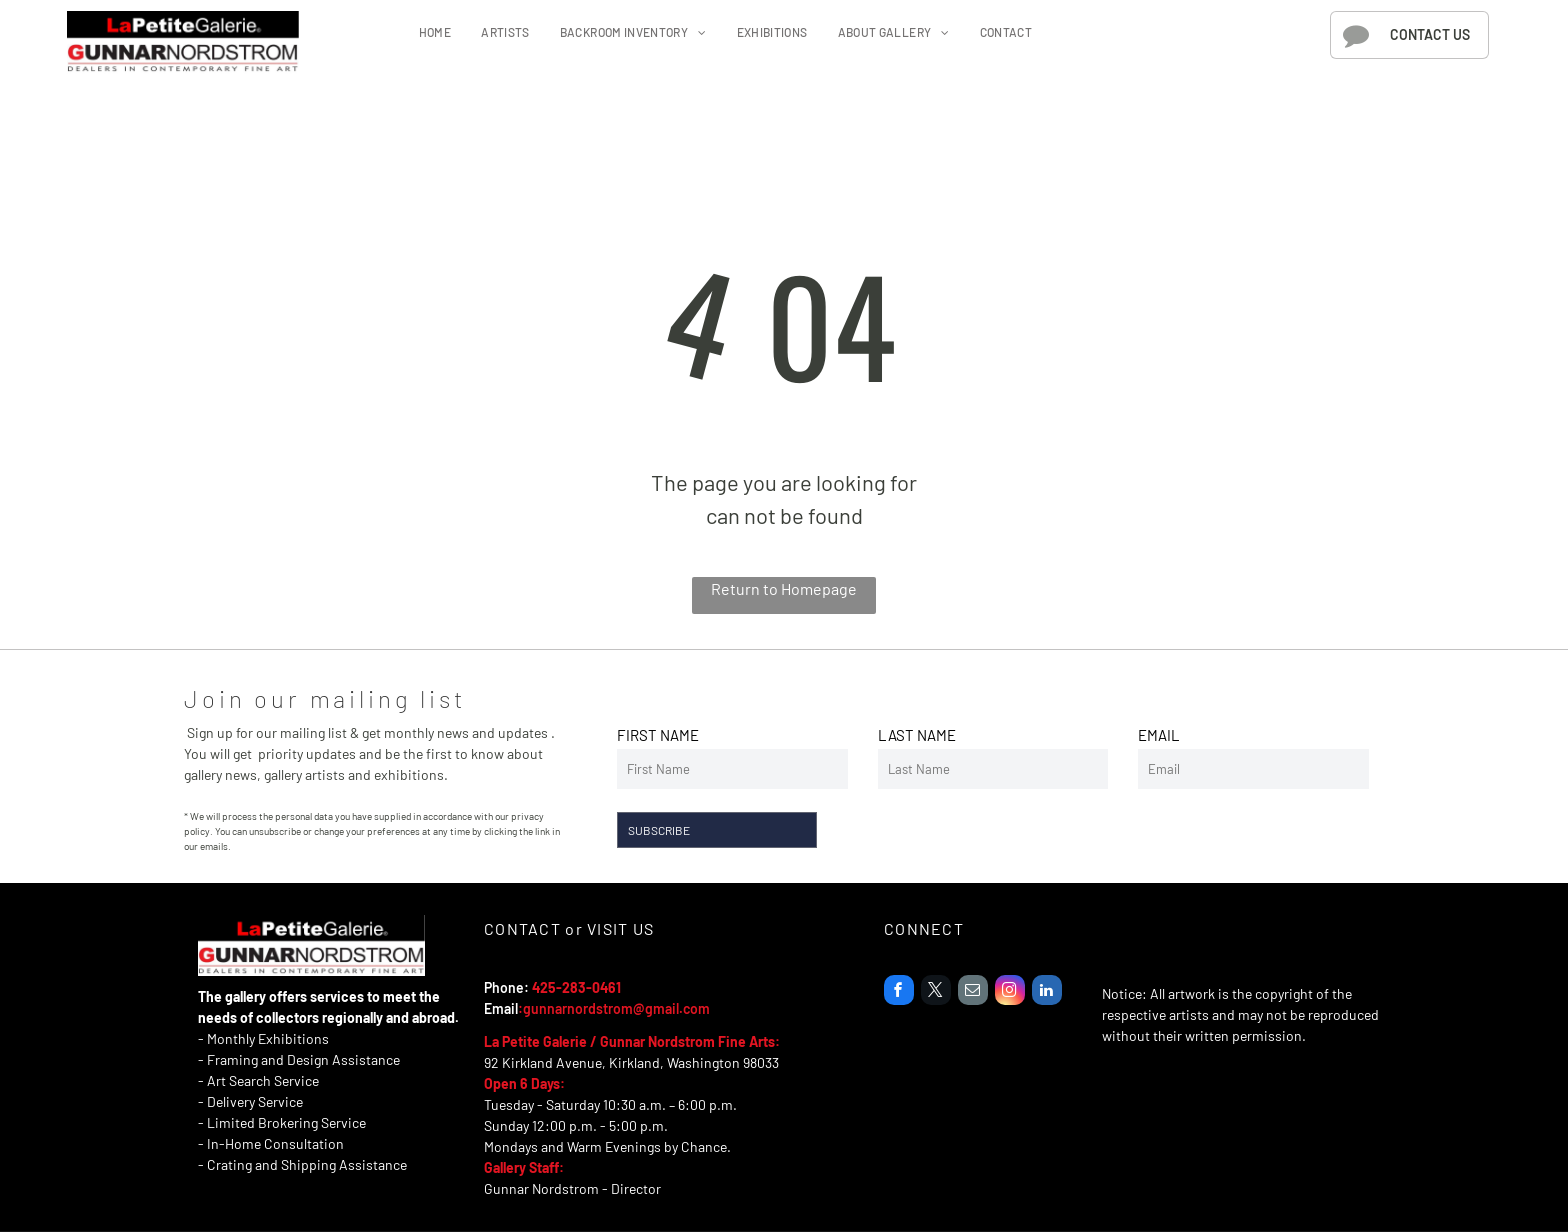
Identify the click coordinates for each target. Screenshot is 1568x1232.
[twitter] (936, 992)
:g (524, 1008)
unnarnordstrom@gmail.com (620, 1008)
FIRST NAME (658, 735)
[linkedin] (1047, 992)
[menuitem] (435, 32)
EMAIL (1159, 735)
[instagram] (1010, 992)
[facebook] (899, 992)
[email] (973, 992)
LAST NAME (917, 735)
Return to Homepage (784, 588)
